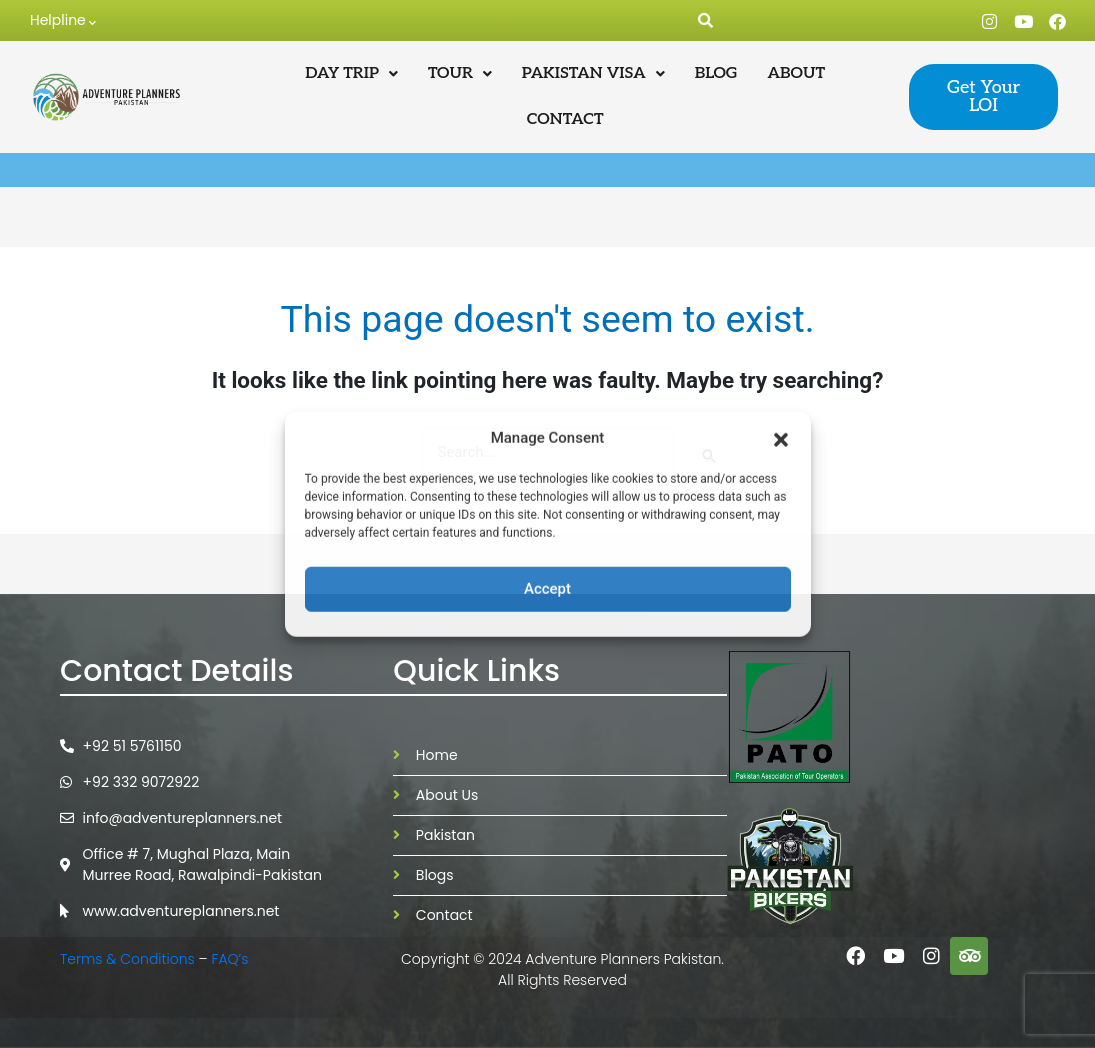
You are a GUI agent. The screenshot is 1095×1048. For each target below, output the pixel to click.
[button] (781, 438)
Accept (547, 589)
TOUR (460, 73)
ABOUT (796, 73)
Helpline (63, 21)
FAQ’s (232, 959)
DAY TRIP (351, 73)
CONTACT (565, 119)
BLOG (716, 73)
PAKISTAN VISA (593, 73)
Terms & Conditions (127, 959)
